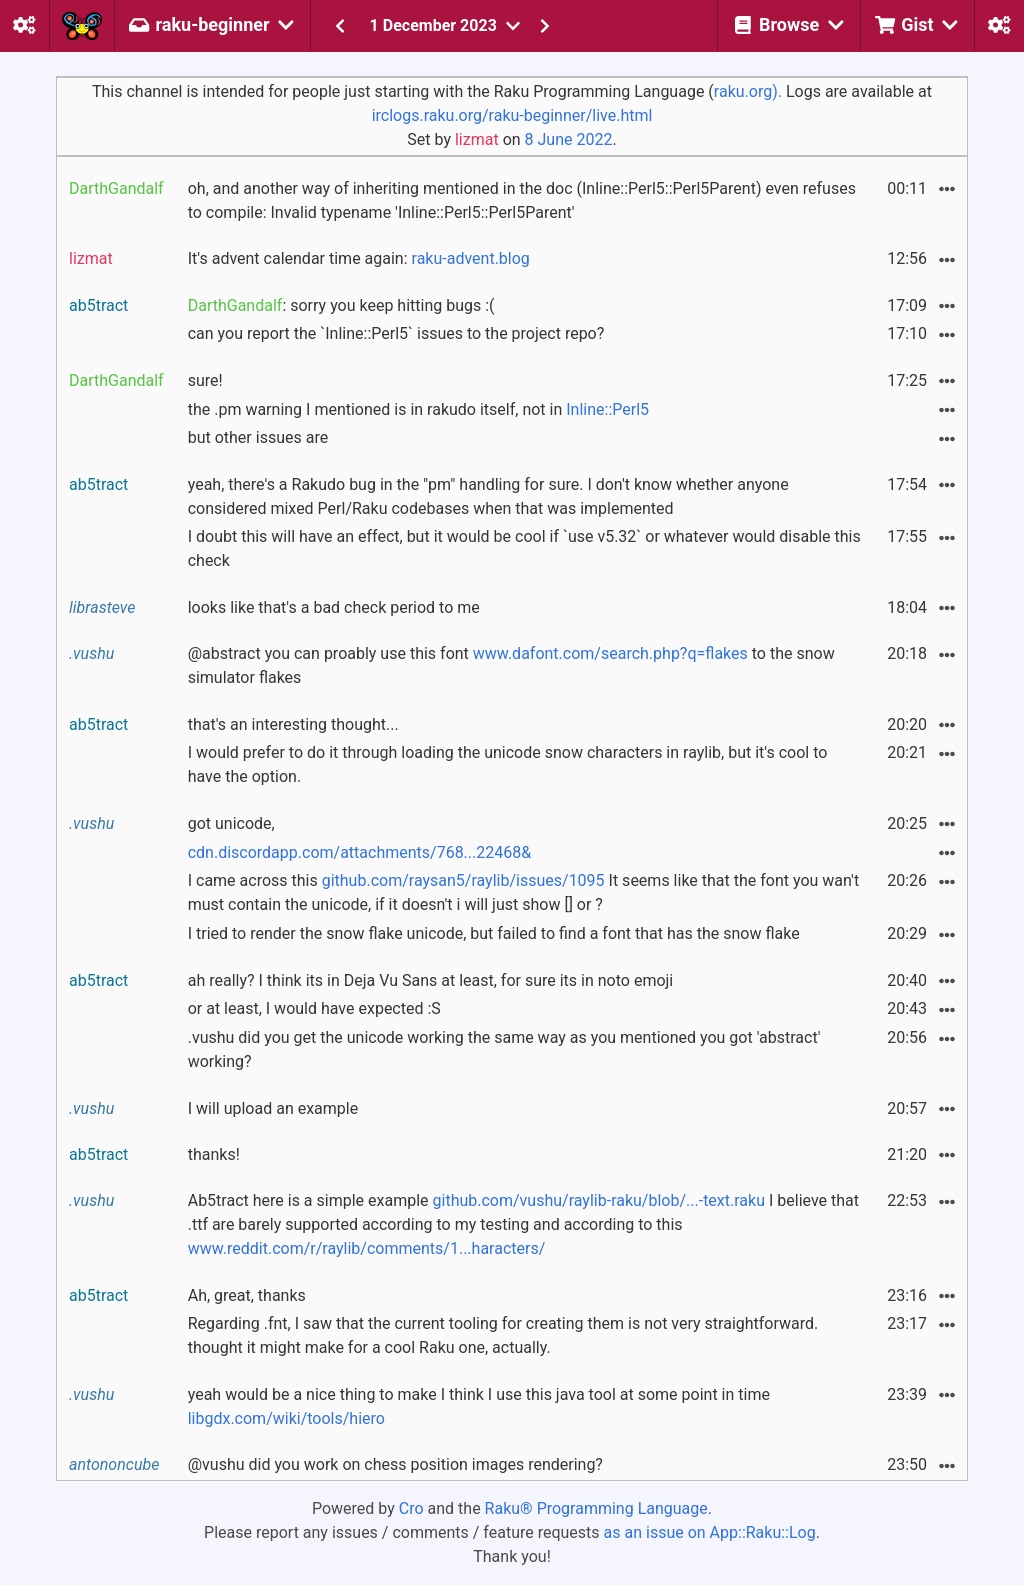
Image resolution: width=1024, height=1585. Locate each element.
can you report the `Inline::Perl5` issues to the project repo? (396, 333)
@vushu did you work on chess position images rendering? (395, 1464)
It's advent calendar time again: (359, 258)
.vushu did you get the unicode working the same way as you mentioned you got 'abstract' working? (504, 1049)
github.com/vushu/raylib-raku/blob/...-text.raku (599, 1200)
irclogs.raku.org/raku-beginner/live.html (512, 115)
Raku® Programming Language (596, 1508)
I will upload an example (273, 1108)
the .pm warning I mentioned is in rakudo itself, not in (418, 409)
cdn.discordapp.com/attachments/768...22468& (360, 852)
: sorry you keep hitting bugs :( (341, 305)
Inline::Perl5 (607, 409)
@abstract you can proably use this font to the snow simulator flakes (511, 665)
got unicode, (231, 823)
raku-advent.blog (471, 258)
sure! (205, 380)
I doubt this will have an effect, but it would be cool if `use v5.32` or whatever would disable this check (524, 548)
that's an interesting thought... (293, 724)
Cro (411, 1508)
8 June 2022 (569, 139)
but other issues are (258, 437)
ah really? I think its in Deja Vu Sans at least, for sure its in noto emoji (431, 980)
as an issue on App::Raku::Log (710, 1532)
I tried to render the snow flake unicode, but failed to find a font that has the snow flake (494, 933)
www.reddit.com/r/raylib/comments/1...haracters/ (367, 1248)
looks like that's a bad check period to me (334, 607)
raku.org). (748, 91)
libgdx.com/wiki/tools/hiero (286, 1418)
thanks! (214, 1154)
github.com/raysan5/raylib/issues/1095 (463, 880)
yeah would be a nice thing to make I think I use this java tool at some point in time (479, 1406)
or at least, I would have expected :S (314, 1008)
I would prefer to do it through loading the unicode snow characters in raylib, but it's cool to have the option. (508, 764)
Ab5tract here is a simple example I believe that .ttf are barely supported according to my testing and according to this (523, 1224)
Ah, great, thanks (247, 1295)
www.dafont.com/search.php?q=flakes (610, 653)
